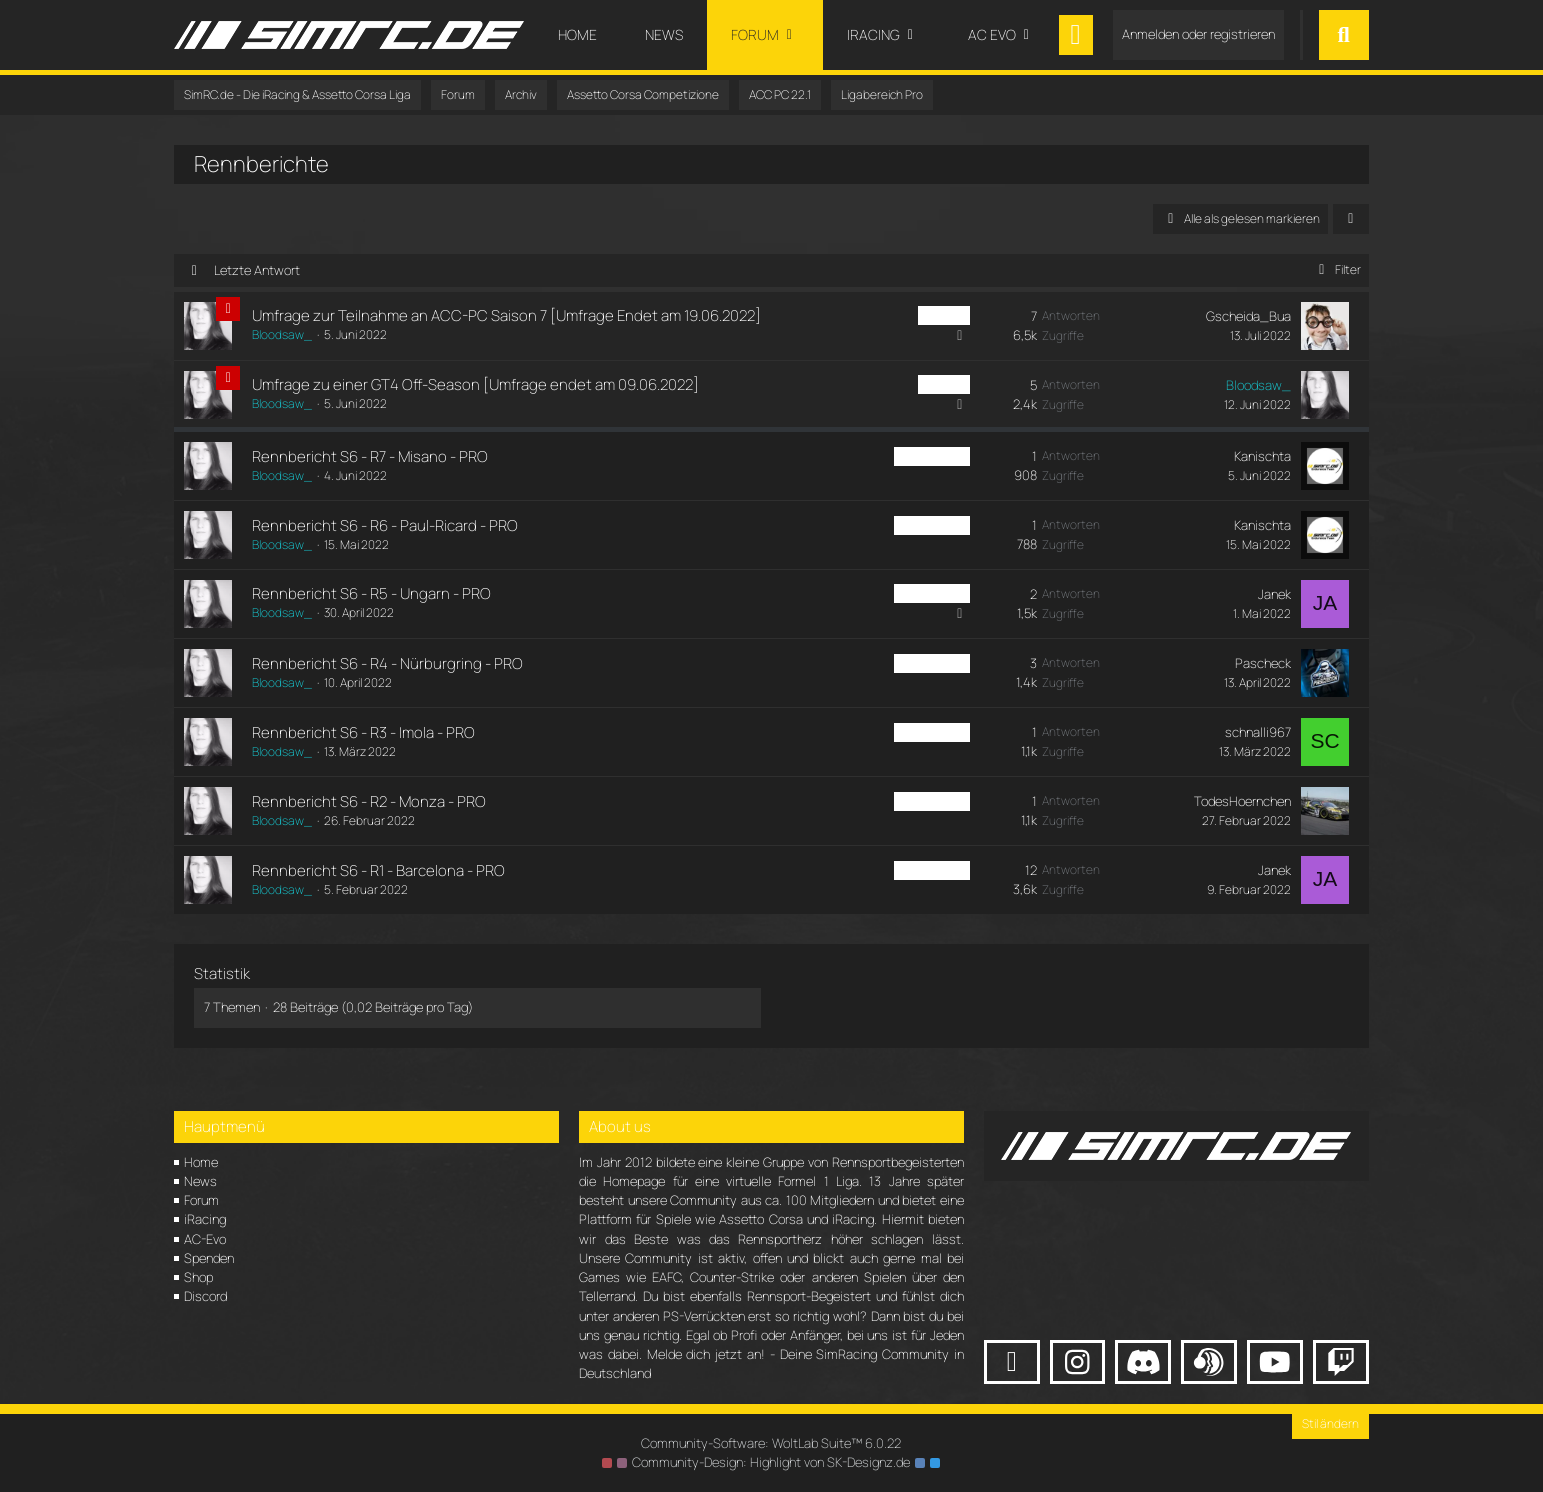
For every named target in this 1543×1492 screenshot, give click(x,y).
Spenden (209, 1258)
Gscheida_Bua (1248, 316)
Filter (1336, 269)
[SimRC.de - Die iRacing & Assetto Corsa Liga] (349, 35)
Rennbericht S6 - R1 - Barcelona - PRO (378, 870)
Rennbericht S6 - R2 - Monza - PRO (369, 801)
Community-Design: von (771, 1462)
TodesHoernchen (1242, 801)
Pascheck (1263, 663)
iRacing (205, 1219)
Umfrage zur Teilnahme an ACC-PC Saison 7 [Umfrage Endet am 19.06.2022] (506, 315)
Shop (198, 1277)
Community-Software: (771, 1443)
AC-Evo (205, 1239)
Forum (201, 1200)
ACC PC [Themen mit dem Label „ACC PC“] (944, 315)
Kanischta (1262, 456)
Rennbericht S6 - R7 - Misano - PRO (370, 456)
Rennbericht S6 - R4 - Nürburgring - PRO (387, 663)
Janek (1274, 594)
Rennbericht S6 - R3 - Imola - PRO (363, 732)
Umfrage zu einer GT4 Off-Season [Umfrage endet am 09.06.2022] (475, 384)
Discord (205, 1296)
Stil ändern (1330, 1423)
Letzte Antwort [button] (257, 270)
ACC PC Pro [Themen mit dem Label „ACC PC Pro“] (932, 456)
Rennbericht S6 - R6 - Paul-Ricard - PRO (385, 525)
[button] (1351, 219)
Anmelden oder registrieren (1198, 34)
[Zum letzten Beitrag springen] (1325, 326)
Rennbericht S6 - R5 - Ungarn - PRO (371, 593)
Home (201, 1162)
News (200, 1181)
